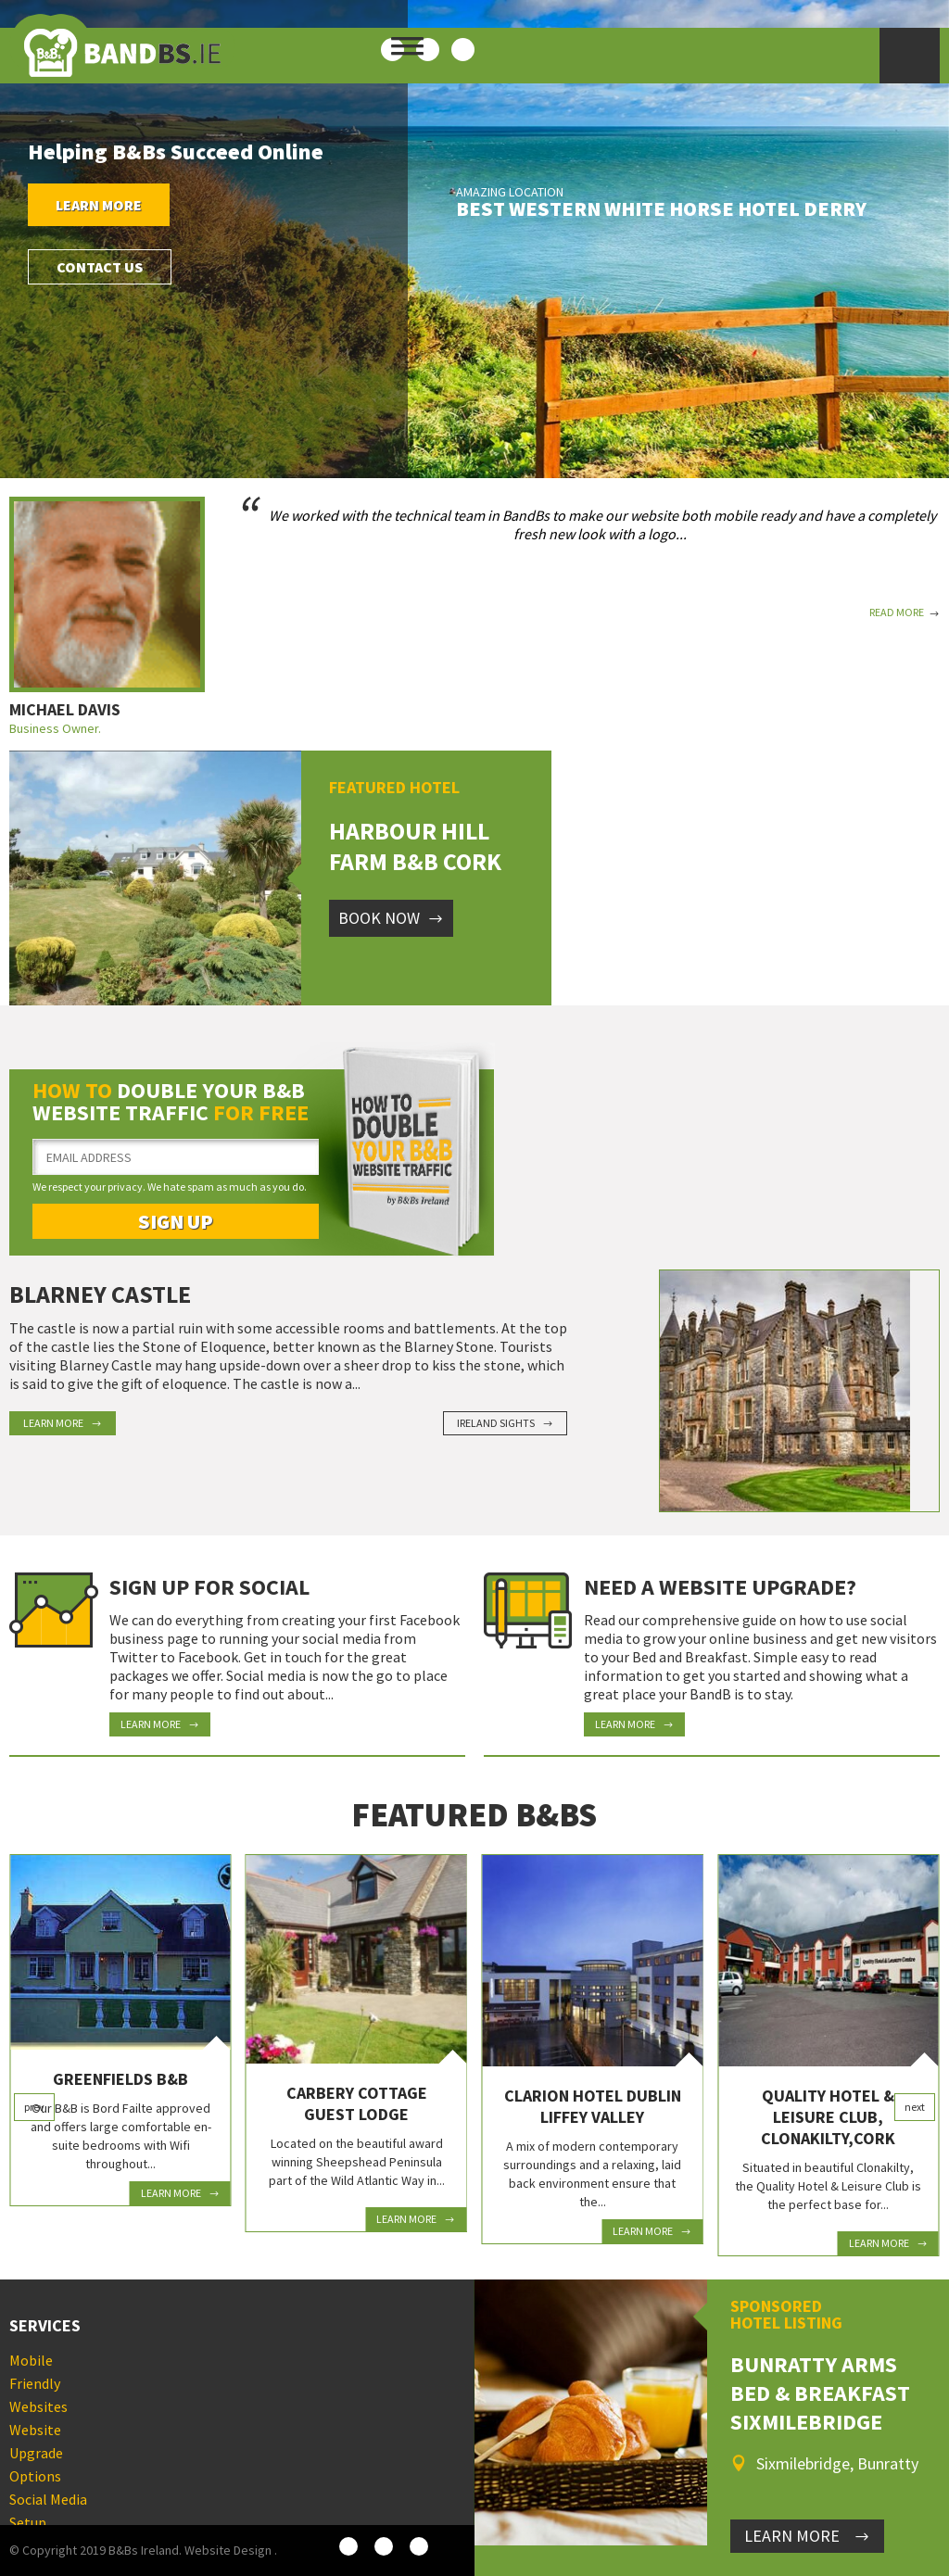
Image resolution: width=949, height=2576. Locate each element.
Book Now (391, 917)
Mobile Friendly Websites (38, 2383)
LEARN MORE (807, 2535)
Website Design (228, 2550)
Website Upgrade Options (36, 2452)
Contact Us (100, 267)
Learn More (99, 205)
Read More (904, 612)
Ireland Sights (505, 1423)
